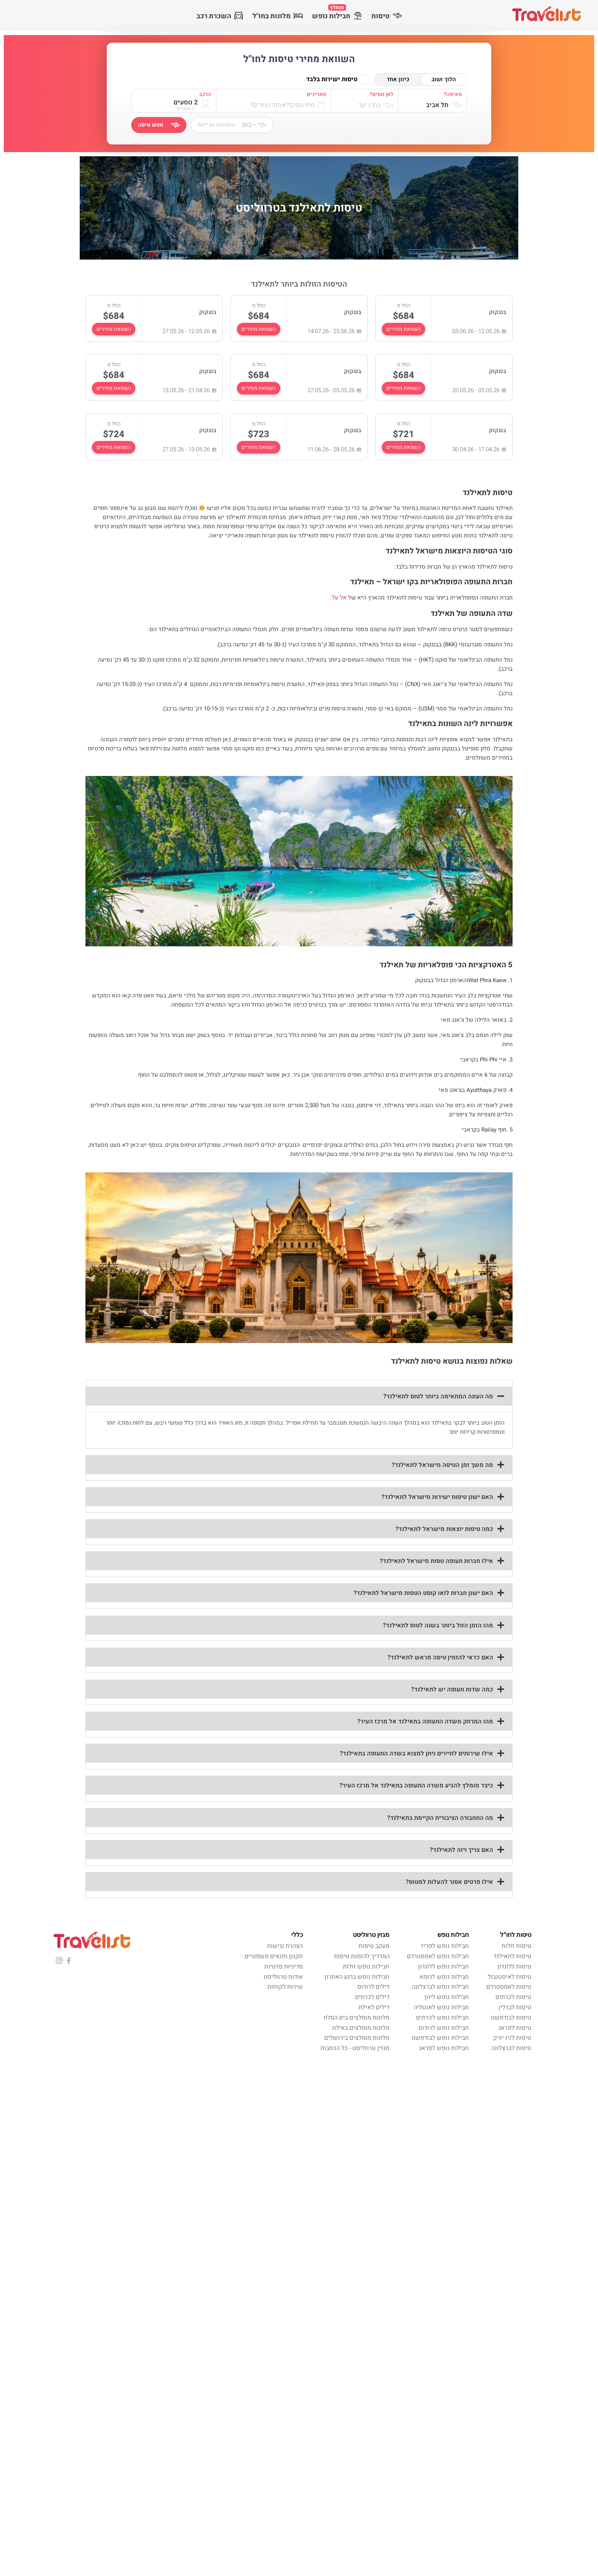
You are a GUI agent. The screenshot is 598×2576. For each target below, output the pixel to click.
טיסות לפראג (514, 2028)
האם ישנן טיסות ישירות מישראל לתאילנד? (437, 1497)
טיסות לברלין (514, 2007)
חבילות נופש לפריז (445, 1946)
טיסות (386, 16)
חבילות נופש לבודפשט (440, 2037)
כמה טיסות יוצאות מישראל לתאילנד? (444, 1529)
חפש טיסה (159, 125)
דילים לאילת (373, 2007)
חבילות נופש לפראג (444, 2048)
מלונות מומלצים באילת (360, 2028)
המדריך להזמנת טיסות (361, 1956)
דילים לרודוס (373, 1986)
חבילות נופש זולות (366, 1966)
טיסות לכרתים (513, 1997)
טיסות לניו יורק (512, 2037)
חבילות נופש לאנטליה (441, 2007)
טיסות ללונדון (514, 1966)
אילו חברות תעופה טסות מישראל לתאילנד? (436, 1561)
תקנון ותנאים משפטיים (273, 1956)
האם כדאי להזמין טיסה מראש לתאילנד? (440, 1657)
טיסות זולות (516, 1946)
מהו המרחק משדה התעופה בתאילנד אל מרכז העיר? (425, 1721)
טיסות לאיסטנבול (509, 1976)
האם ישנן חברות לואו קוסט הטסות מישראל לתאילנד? (423, 1593)
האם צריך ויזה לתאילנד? (461, 1850)
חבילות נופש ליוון (446, 1997)
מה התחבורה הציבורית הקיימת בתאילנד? (440, 1818)
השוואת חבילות (232, 125)
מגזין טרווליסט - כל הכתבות (354, 2048)
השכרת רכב (219, 16)
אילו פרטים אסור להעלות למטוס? (449, 1882)
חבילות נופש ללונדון (443, 1966)
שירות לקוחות (285, 1986)
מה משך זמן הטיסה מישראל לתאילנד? (442, 1465)
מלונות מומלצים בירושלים (356, 2037)
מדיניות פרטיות (283, 1966)
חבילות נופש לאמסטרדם (438, 1956)
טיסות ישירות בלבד (337, 79)
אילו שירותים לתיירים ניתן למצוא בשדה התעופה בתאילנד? (416, 1753)
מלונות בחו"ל (277, 16)
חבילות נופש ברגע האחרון (357, 1976)
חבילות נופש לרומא (444, 1976)
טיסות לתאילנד (512, 1956)
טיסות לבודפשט (511, 2017)
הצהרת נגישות (285, 1946)
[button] (299, 1396)
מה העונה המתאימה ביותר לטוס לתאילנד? (438, 1396)
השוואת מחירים (403, 329)
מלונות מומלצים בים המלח (356, 2017)
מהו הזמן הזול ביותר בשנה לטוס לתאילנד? (438, 1625)
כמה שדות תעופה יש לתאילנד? (452, 1689)
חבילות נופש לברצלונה (440, 1986)
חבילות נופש (337, 12)
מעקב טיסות (373, 1946)
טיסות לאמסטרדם (508, 1986)
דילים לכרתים (372, 1997)
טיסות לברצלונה (511, 2048)
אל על (339, 597)
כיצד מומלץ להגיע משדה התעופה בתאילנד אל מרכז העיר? (416, 1785)
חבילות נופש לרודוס (443, 2028)
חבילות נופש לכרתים (442, 2017)
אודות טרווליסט (283, 1976)
